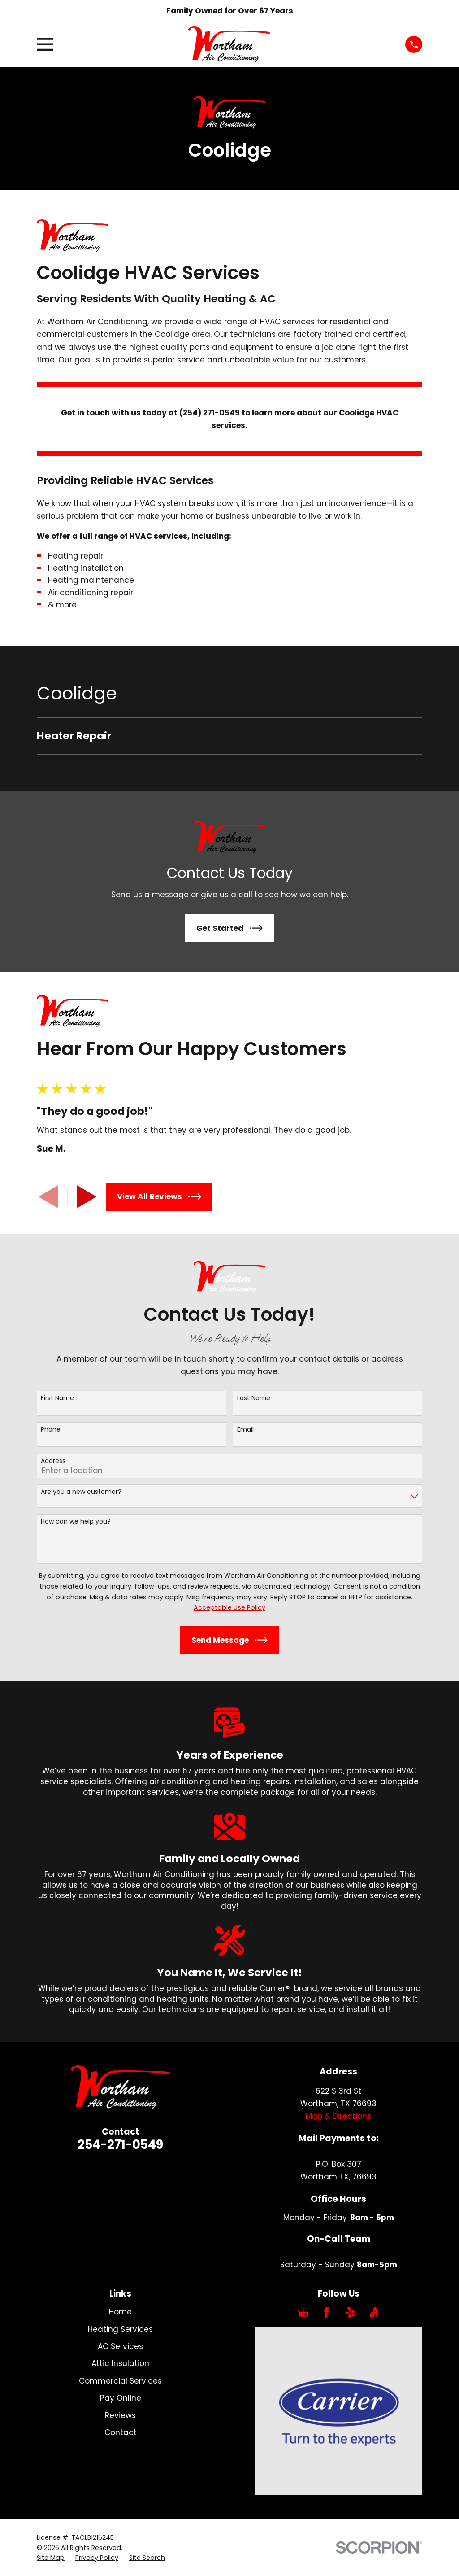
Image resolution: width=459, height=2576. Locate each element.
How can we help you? (76, 1521)
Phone (51, 1429)
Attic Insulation (120, 2363)
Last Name (253, 1398)
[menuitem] (229, 735)
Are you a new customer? (81, 1492)
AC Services (120, 2346)
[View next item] (86, 1196)
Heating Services (120, 2329)
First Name (57, 1398)
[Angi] (373, 2312)
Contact (120, 2432)
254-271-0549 (120, 2144)
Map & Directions (338, 2116)
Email (245, 1429)
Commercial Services (120, 2380)
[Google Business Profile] (303, 2312)
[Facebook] (326, 2312)
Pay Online (120, 2398)
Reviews (120, 2415)
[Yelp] (350, 2312)
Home (120, 2311)
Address (53, 1461)
